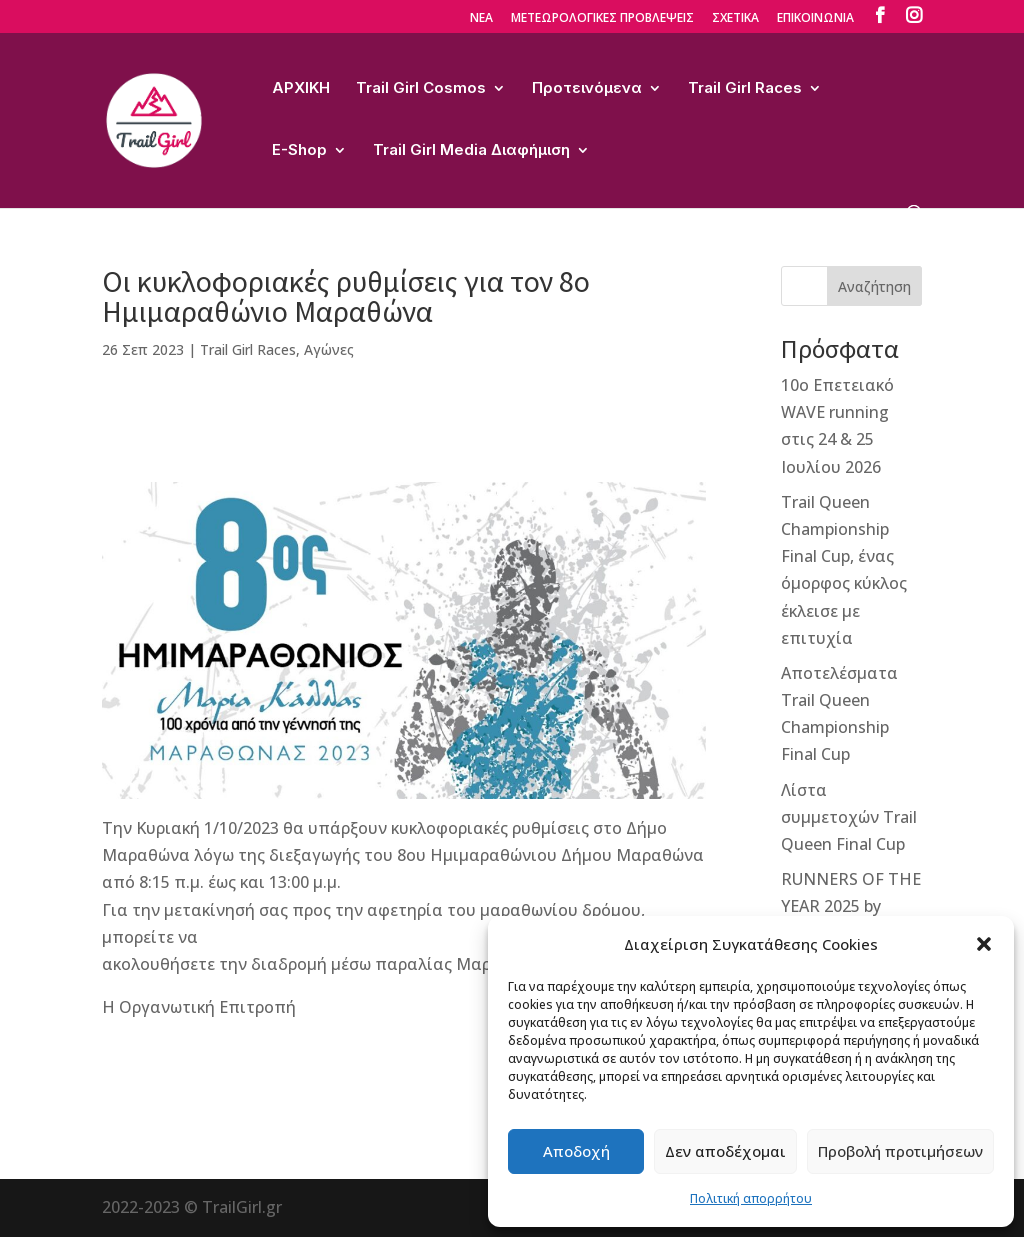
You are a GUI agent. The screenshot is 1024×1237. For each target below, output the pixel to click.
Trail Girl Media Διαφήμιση (471, 151)
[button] (984, 944)
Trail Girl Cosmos (421, 89)
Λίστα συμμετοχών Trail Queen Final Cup (849, 817)
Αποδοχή (576, 1151)
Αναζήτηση (874, 286)
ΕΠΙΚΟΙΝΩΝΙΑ (815, 19)
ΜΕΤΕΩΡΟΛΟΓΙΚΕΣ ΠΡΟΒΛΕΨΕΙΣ (602, 19)
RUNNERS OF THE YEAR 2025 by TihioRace (851, 906)
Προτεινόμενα (587, 89)
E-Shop (299, 151)
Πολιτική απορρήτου (751, 1198)
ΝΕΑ (481, 19)
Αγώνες (329, 349)
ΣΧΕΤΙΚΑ (735, 19)
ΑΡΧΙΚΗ (301, 89)
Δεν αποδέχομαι (725, 1151)
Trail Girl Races (745, 89)
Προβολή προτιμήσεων (900, 1151)
